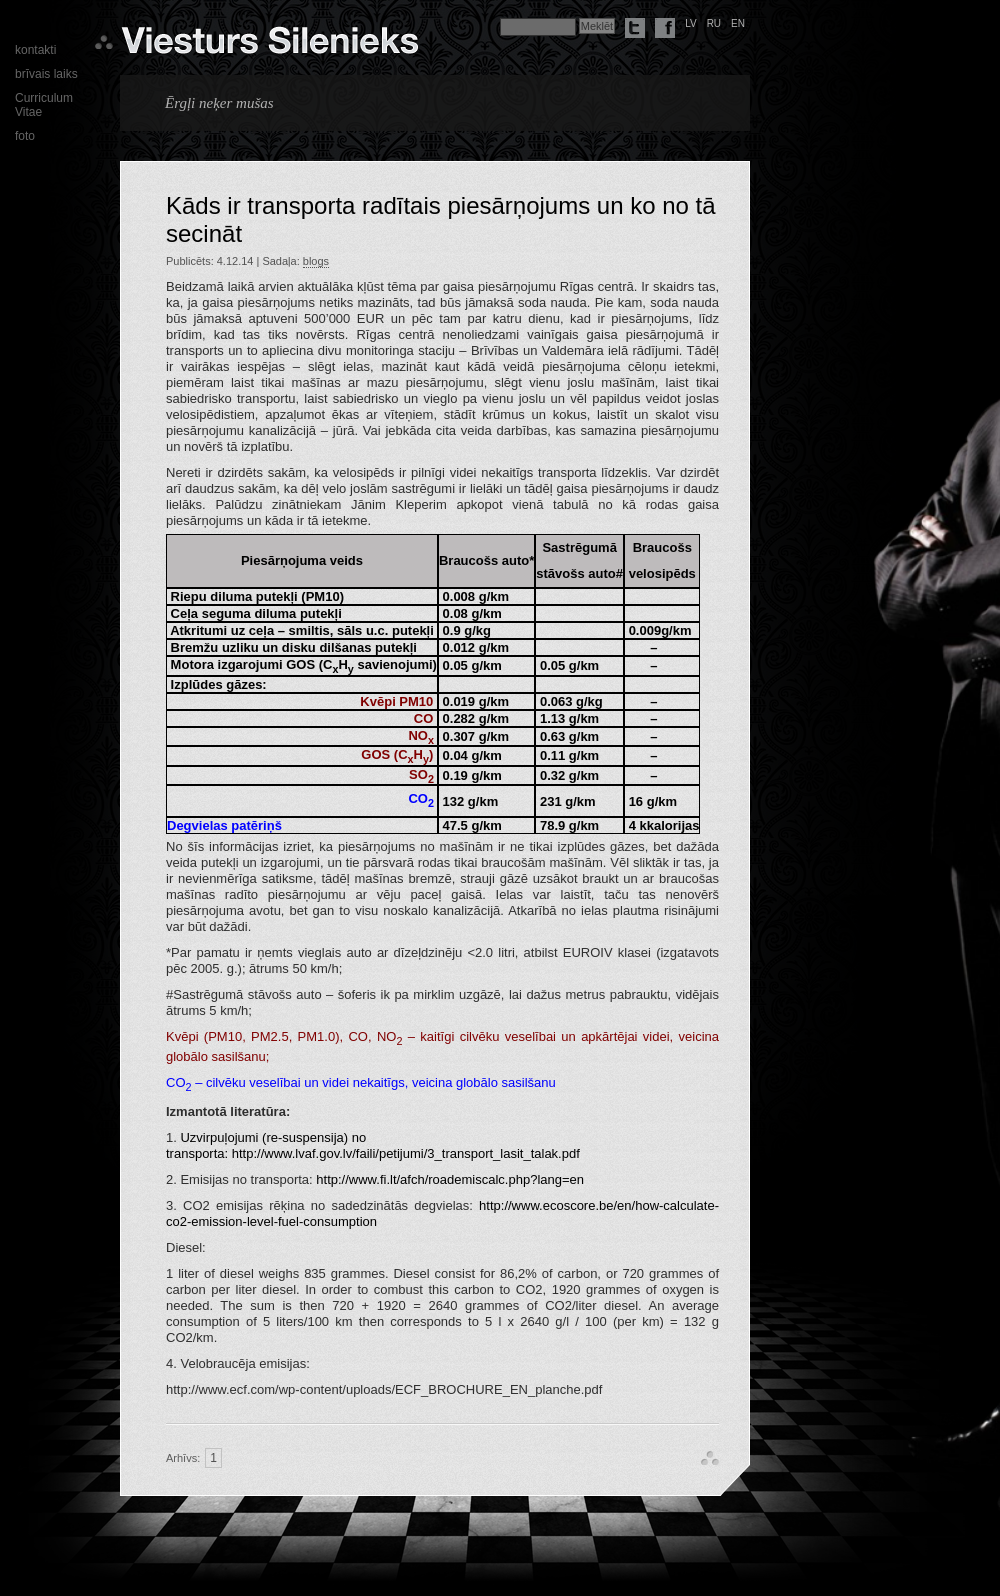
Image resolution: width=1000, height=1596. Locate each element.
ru (714, 23)
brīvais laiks (46, 74)
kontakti (35, 50)
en (738, 23)
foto (25, 136)
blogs (316, 261)
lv (691, 23)
